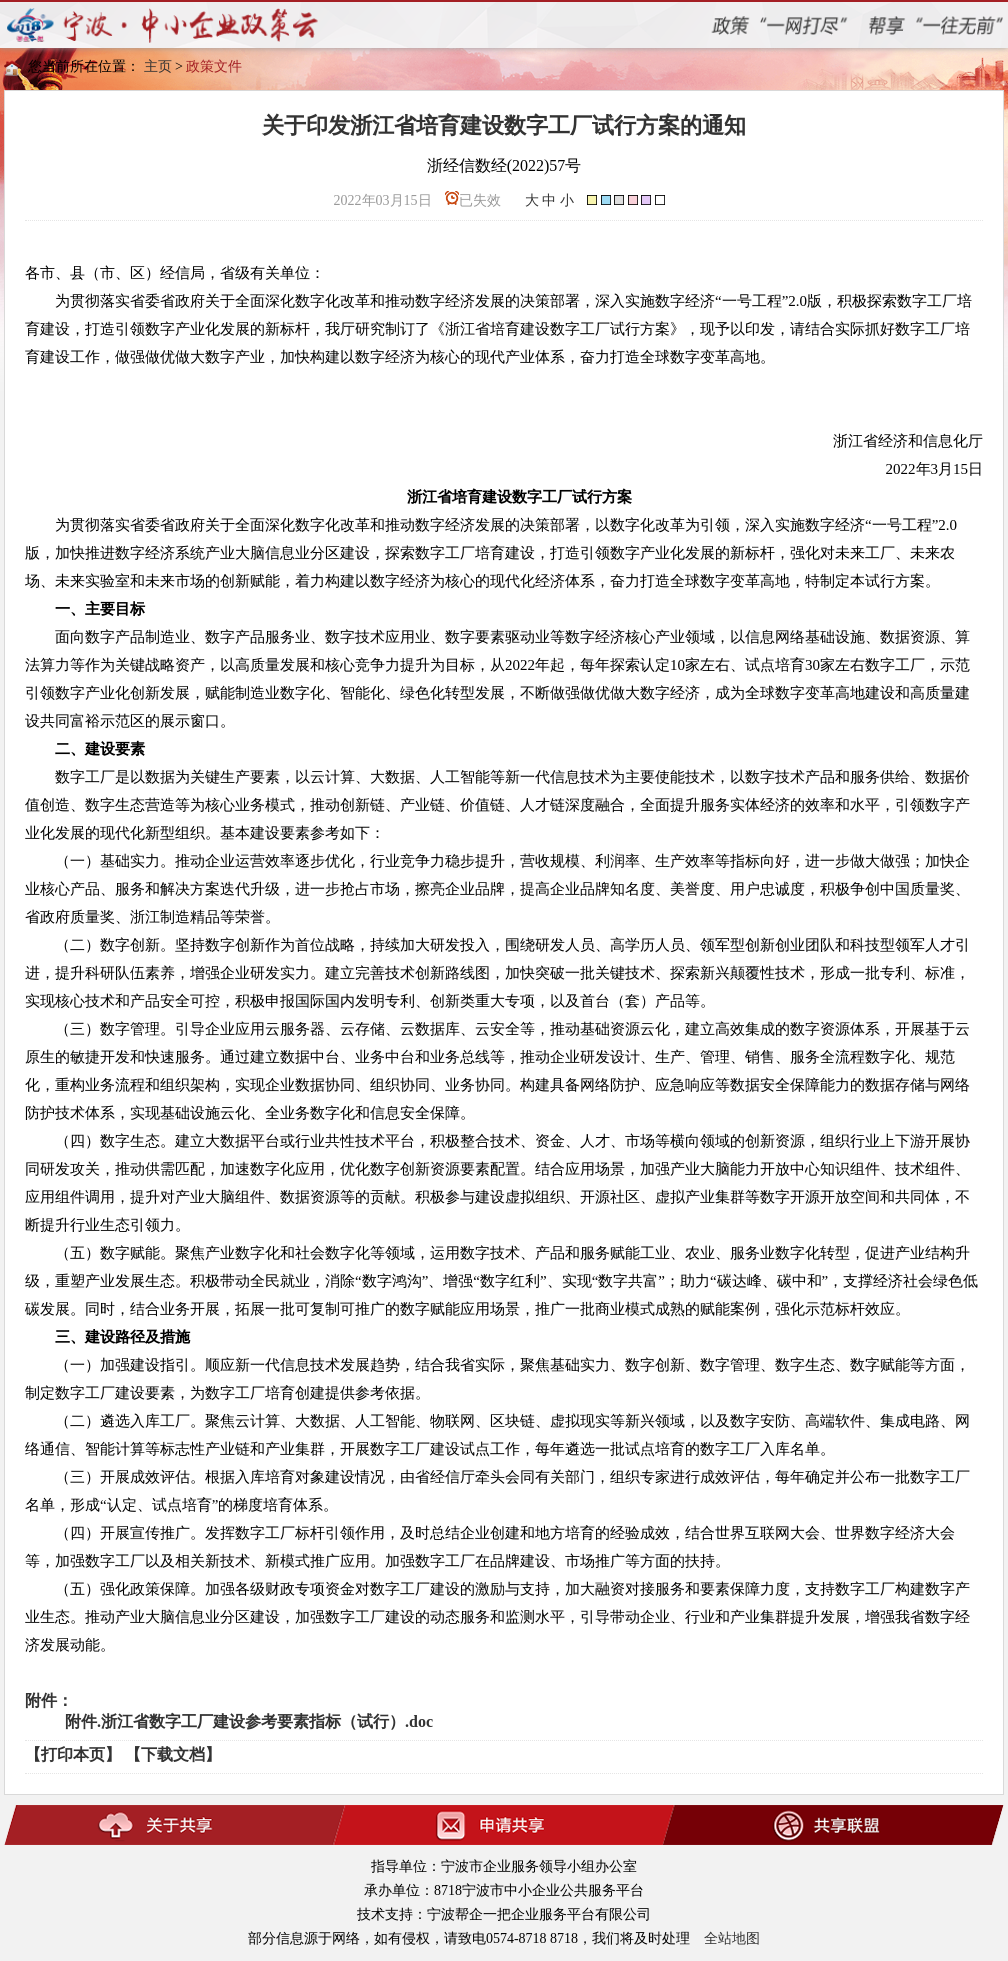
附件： (49, 1700)
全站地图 (732, 1938)
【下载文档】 (173, 1754)
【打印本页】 (73, 1754)
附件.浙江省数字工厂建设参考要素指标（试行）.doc (249, 1721)
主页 (158, 66)
